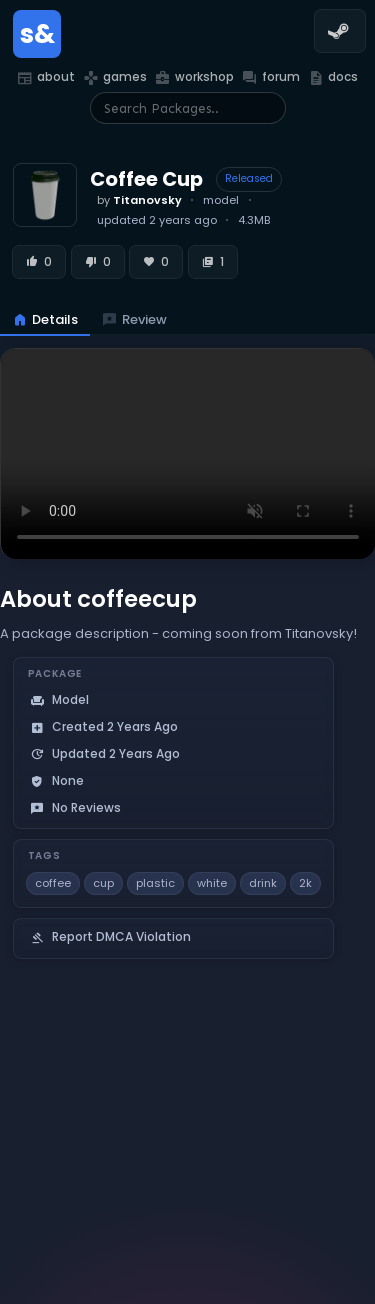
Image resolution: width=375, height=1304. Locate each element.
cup (103, 883)
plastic (155, 883)
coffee (53, 883)
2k (305, 883)
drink (263, 883)
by (139, 200)
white (212, 883)
